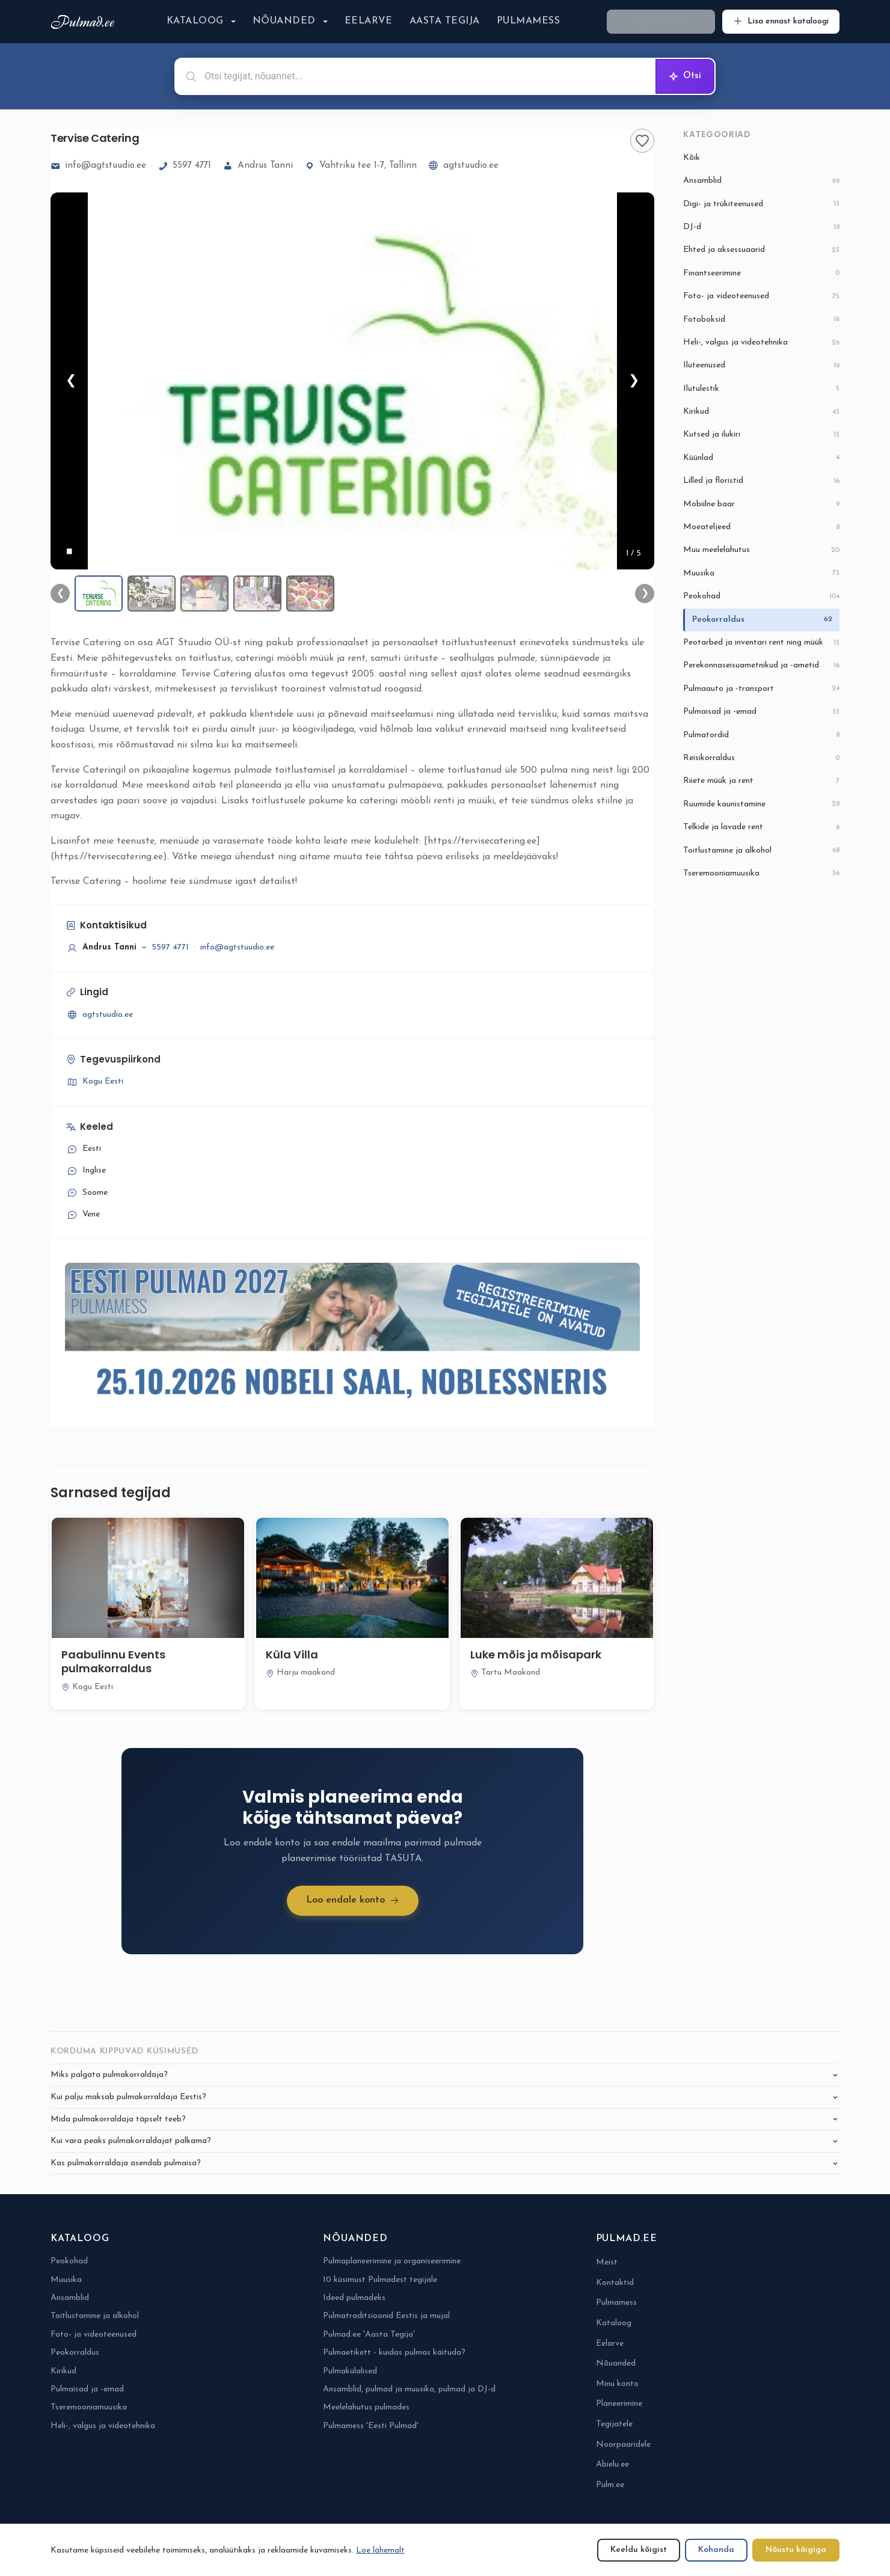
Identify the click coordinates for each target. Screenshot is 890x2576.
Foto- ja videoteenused (761, 296)
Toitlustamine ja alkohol (761, 850)
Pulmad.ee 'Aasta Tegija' (369, 2334)
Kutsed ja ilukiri (761, 435)
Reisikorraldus (761, 758)
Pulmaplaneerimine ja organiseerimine (392, 2261)
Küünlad (761, 458)
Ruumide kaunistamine (761, 804)
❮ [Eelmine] (71, 381)
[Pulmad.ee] (85, 21)
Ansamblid (761, 181)
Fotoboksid (761, 319)
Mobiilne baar (761, 504)
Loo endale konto (352, 1900)
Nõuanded (284, 21)
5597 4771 (184, 166)
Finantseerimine (761, 273)
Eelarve (369, 21)
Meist (607, 2262)
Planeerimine (619, 2403)
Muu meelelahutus (761, 550)
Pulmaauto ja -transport (761, 689)
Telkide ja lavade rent (761, 827)
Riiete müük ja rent (761, 781)
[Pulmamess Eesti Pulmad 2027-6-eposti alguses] (352, 1337)
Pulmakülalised (350, 2371)
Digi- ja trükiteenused (761, 204)
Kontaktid (615, 2282)
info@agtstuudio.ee (98, 166)
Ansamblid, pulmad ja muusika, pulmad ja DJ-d (409, 2389)
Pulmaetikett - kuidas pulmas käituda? (394, 2352)
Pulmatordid (761, 735)
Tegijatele (614, 2424)
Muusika (761, 573)
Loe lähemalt (380, 2550)
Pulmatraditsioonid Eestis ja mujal (386, 2315)
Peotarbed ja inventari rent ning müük (761, 643)
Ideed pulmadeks (354, 2297)
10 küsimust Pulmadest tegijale (380, 2279)
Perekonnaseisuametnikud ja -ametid (761, 666)
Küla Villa (292, 1654)
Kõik (691, 157)
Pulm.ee (610, 2484)
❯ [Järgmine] (633, 381)
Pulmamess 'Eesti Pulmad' (371, 2425)
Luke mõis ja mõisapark (535, 1654)
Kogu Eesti (94, 1082)
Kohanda (716, 2549)
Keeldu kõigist (638, 2549)
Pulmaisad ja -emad (761, 712)
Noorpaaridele (623, 2444)
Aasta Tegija (445, 21)
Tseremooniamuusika (761, 873)
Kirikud (761, 412)
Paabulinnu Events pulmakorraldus (113, 1661)
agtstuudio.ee (464, 166)
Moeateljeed (761, 527)
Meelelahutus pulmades (366, 2407)
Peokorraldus (762, 619)
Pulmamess (528, 21)
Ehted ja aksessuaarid (761, 250)
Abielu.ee (612, 2464)
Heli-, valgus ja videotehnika (761, 343)
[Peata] (68, 551)
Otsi (685, 76)
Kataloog (195, 21)
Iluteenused (761, 366)
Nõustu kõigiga (796, 2549)
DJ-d (761, 227)
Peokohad (761, 597)
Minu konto (617, 2383)
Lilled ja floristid (761, 481)
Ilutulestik (761, 388)
